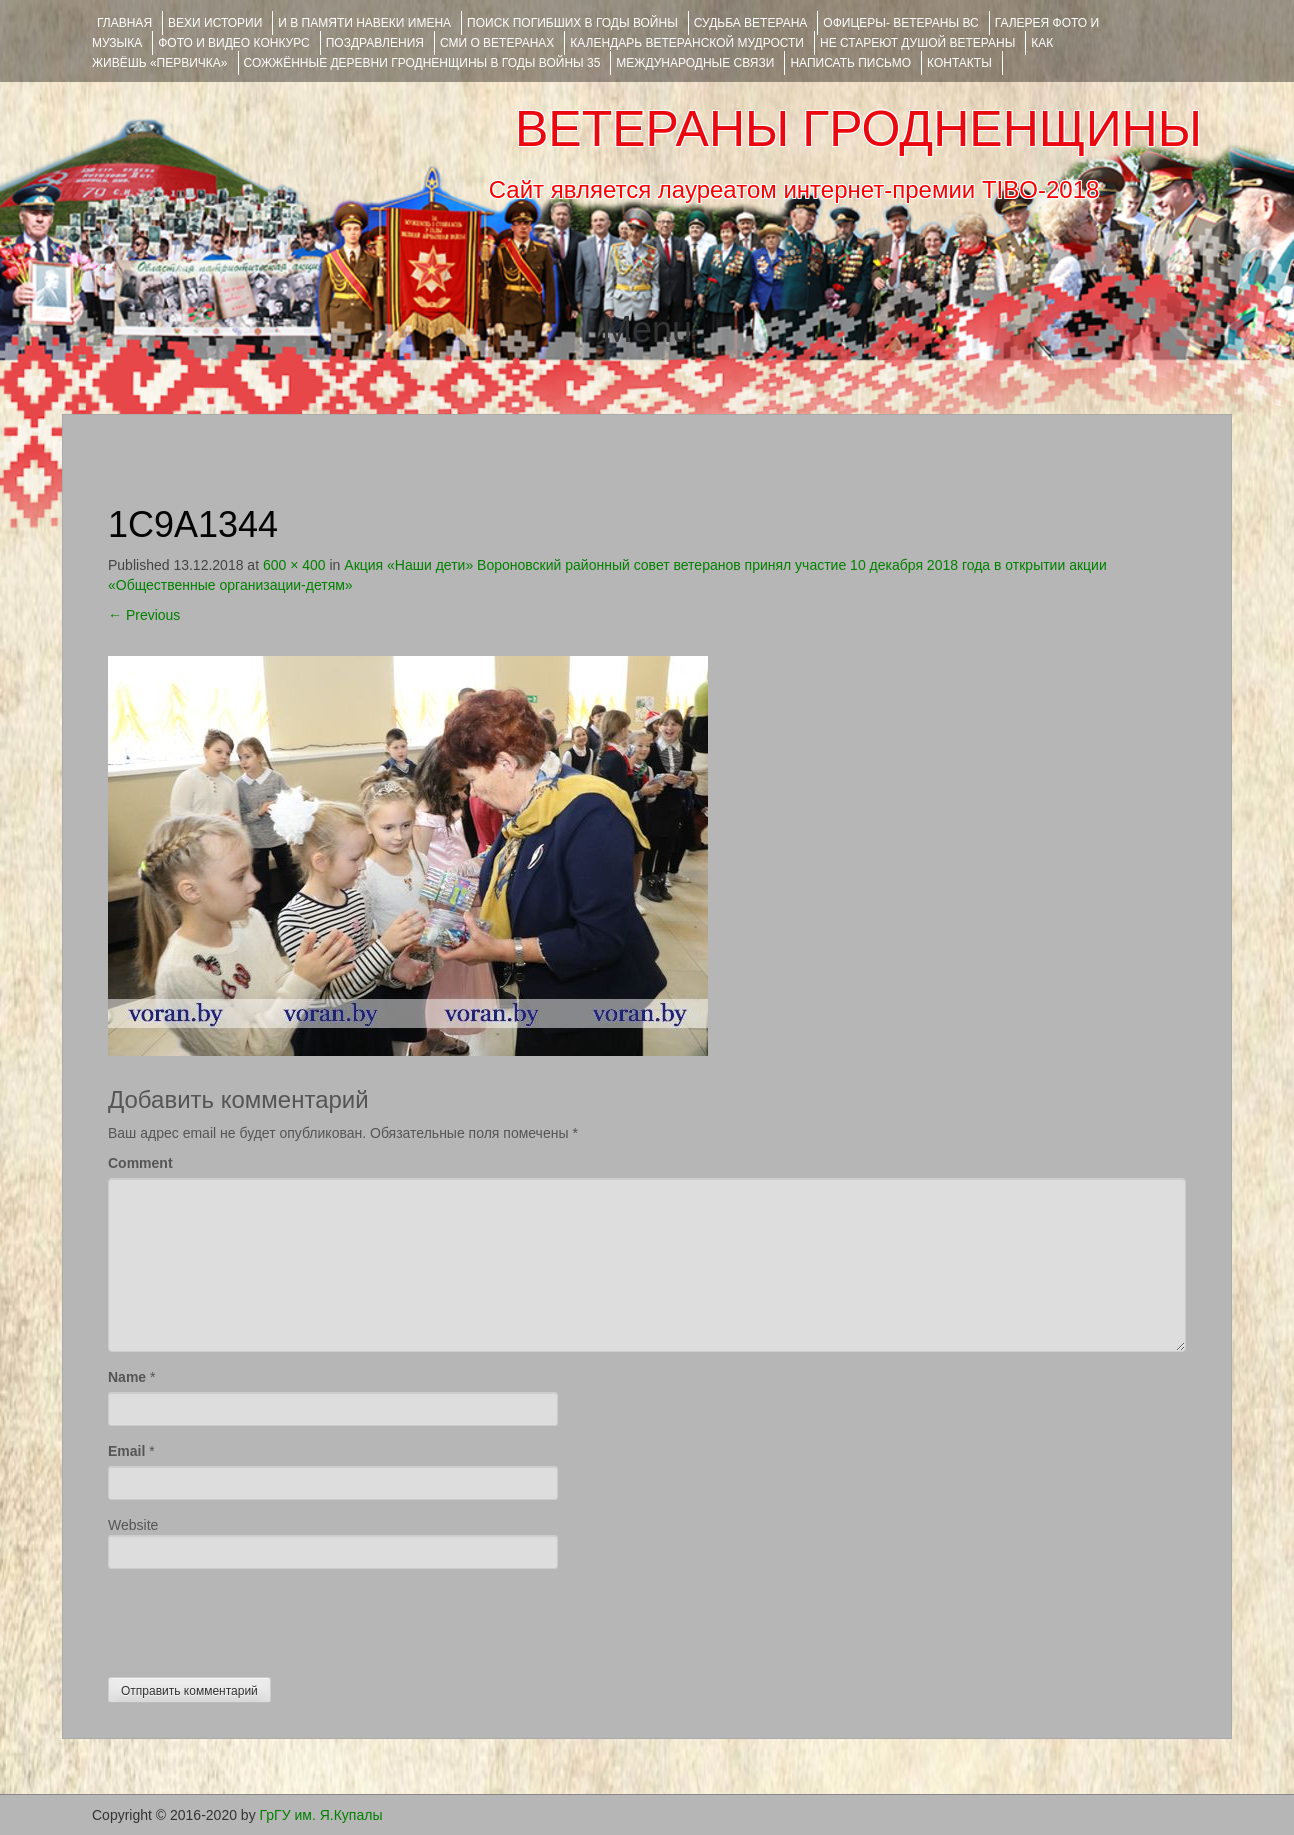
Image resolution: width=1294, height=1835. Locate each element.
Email (126, 1451)
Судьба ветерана (751, 23)
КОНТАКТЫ (959, 63)
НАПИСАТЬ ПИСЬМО (850, 63)
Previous (144, 615)
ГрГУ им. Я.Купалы (321, 1815)
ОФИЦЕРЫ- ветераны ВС (900, 23)
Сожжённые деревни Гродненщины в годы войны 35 (422, 63)
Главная (124, 23)
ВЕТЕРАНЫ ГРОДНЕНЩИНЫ (858, 129)
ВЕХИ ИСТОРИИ (215, 23)
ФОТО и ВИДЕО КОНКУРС (233, 43)
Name (127, 1377)
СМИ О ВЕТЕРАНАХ (497, 43)
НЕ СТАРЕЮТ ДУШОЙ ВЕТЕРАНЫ (917, 43)
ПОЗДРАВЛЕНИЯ (375, 43)
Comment (140, 1163)
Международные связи (695, 63)
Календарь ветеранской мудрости (687, 43)
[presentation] (260, 1618)
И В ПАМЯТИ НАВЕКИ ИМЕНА (364, 23)
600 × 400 (294, 565)
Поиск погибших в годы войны (572, 23)
